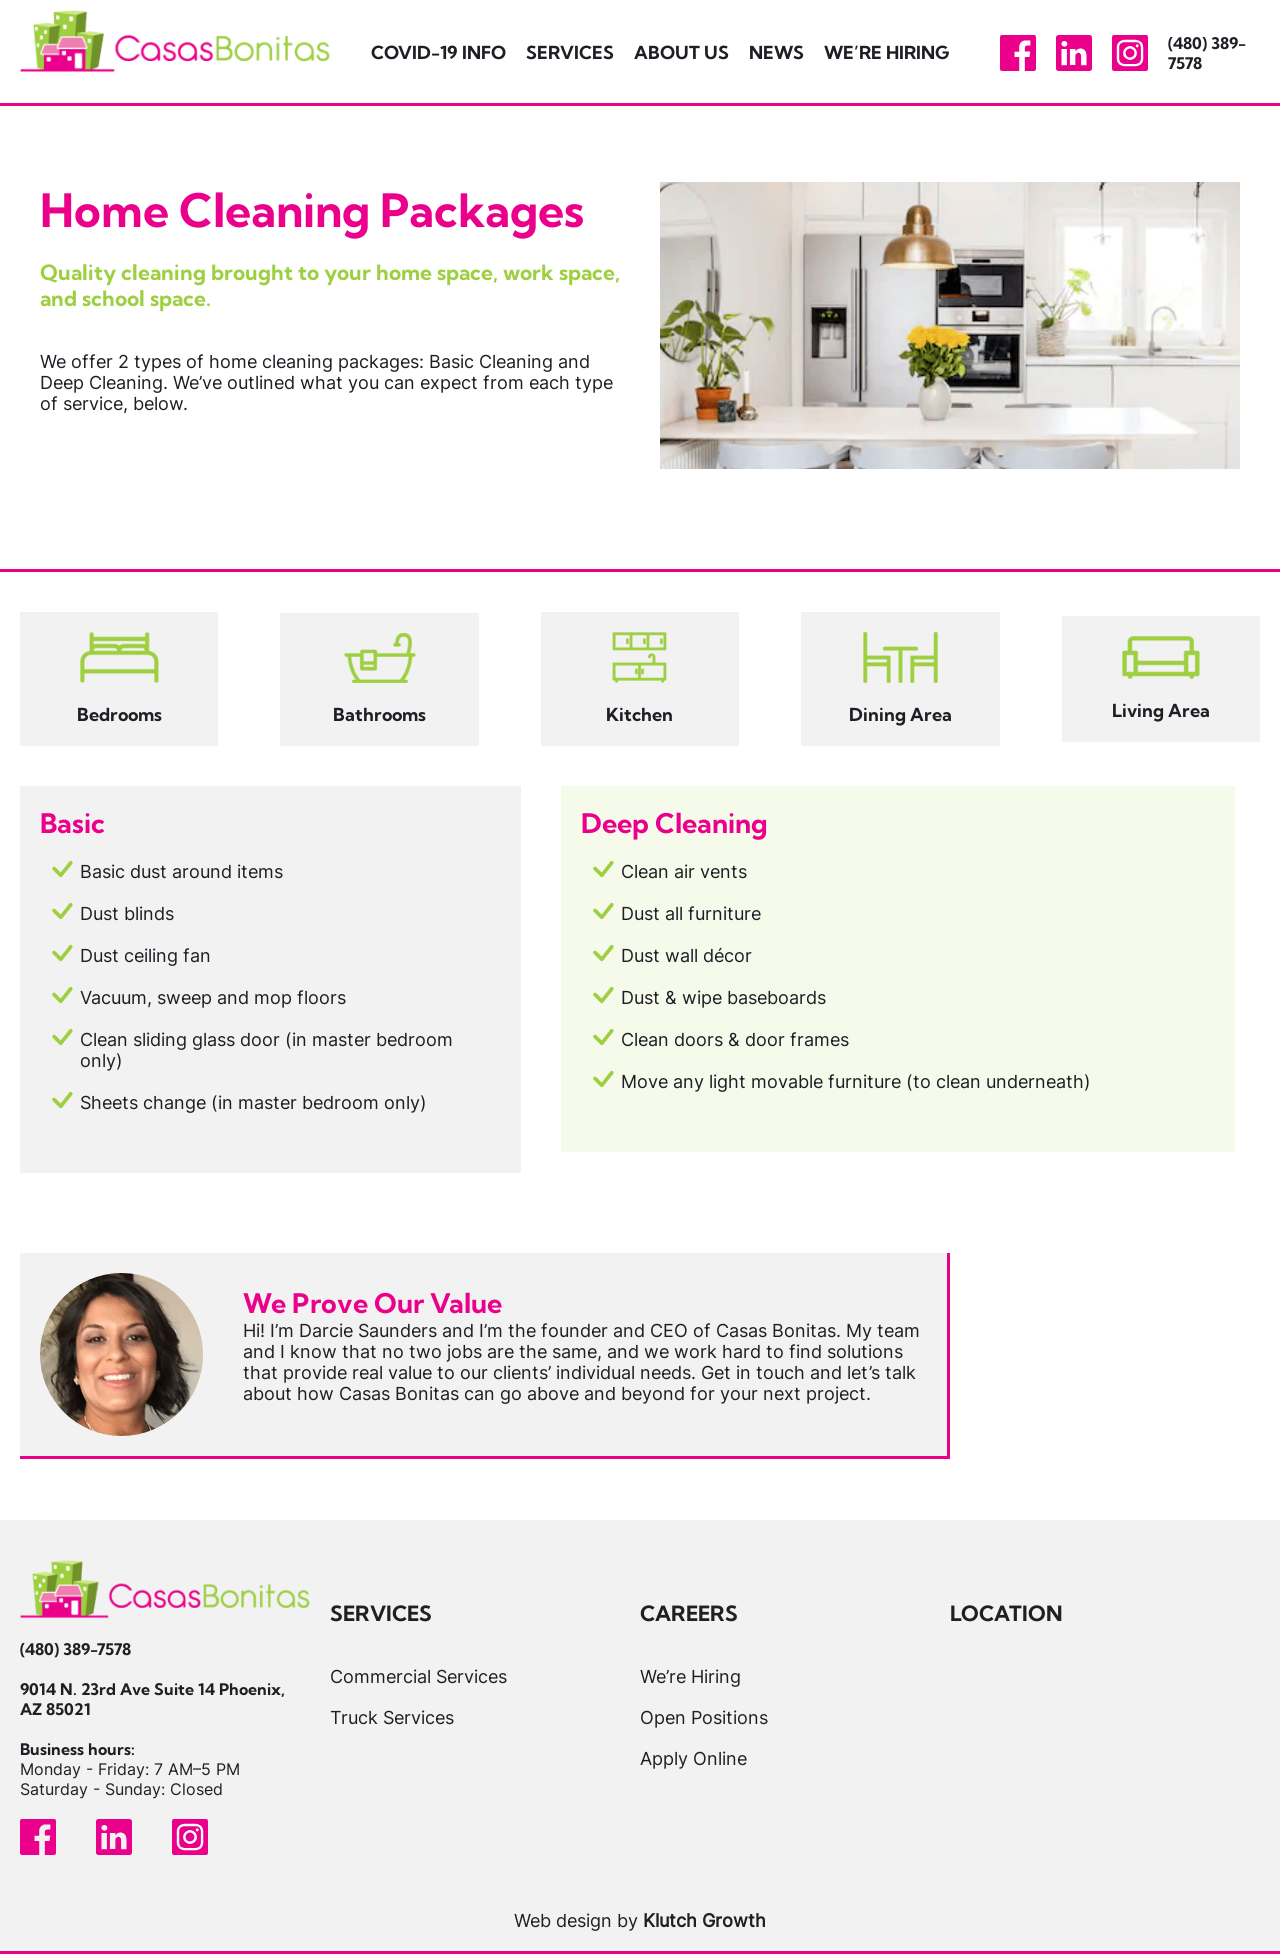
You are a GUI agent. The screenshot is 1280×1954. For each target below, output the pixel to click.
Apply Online (693, 1758)
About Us (681, 52)
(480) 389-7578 (75, 1649)
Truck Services (392, 1717)
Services (570, 52)
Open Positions (704, 1717)
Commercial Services (418, 1676)
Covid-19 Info (438, 52)
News (776, 52)
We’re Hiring (886, 52)
